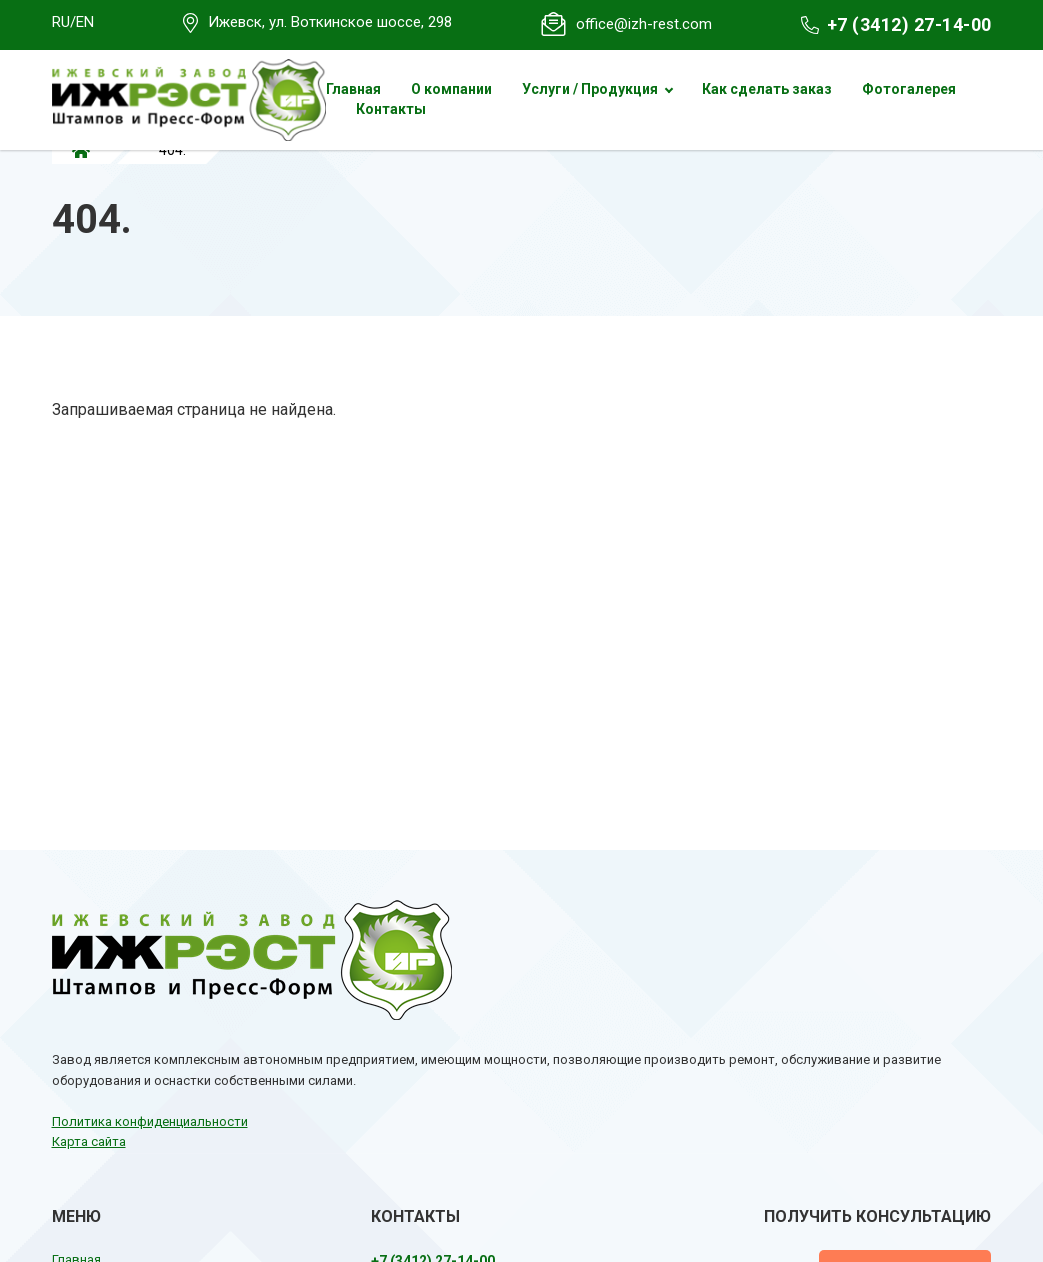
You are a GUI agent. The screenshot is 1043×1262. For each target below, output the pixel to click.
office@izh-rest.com (644, 24)
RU (61, 22)
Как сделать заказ (767, 89)
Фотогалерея (909, 89)
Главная (353, 89)
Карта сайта (89, 1141)
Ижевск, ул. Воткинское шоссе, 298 (330, 22)
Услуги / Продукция (590, 89)
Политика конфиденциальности (150, 1121)
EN (85, 22)
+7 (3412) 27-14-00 (909, 24)
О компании (451, 89)
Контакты (391, 109)
